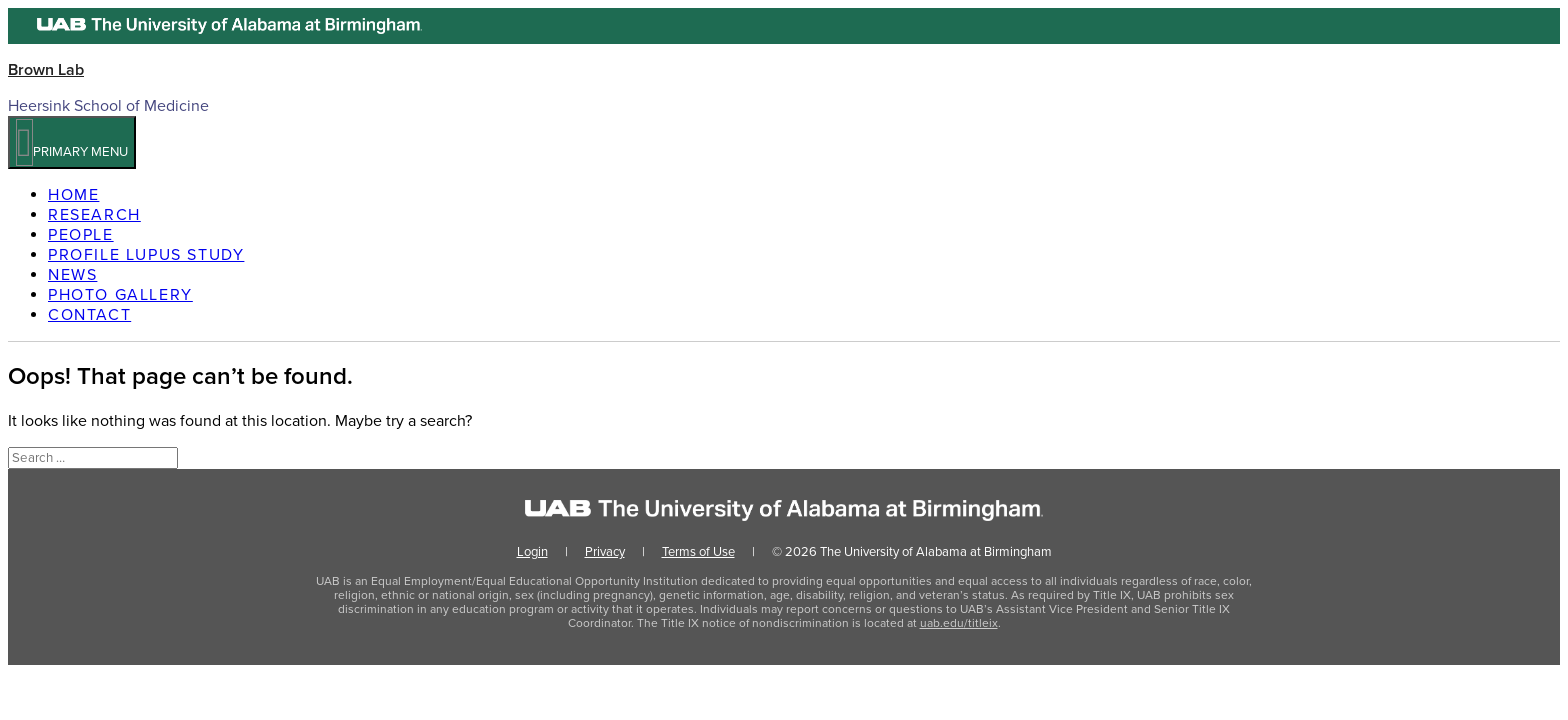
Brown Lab (46, 70)
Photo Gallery (120, 295)
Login (532, 552)
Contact (89, 315)
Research (94, 215)
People (81, 235)
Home (73, 195)
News (72, 275)
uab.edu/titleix (959, 623)
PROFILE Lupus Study (146, 255)
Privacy (605, 552)
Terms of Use (698, 552)
